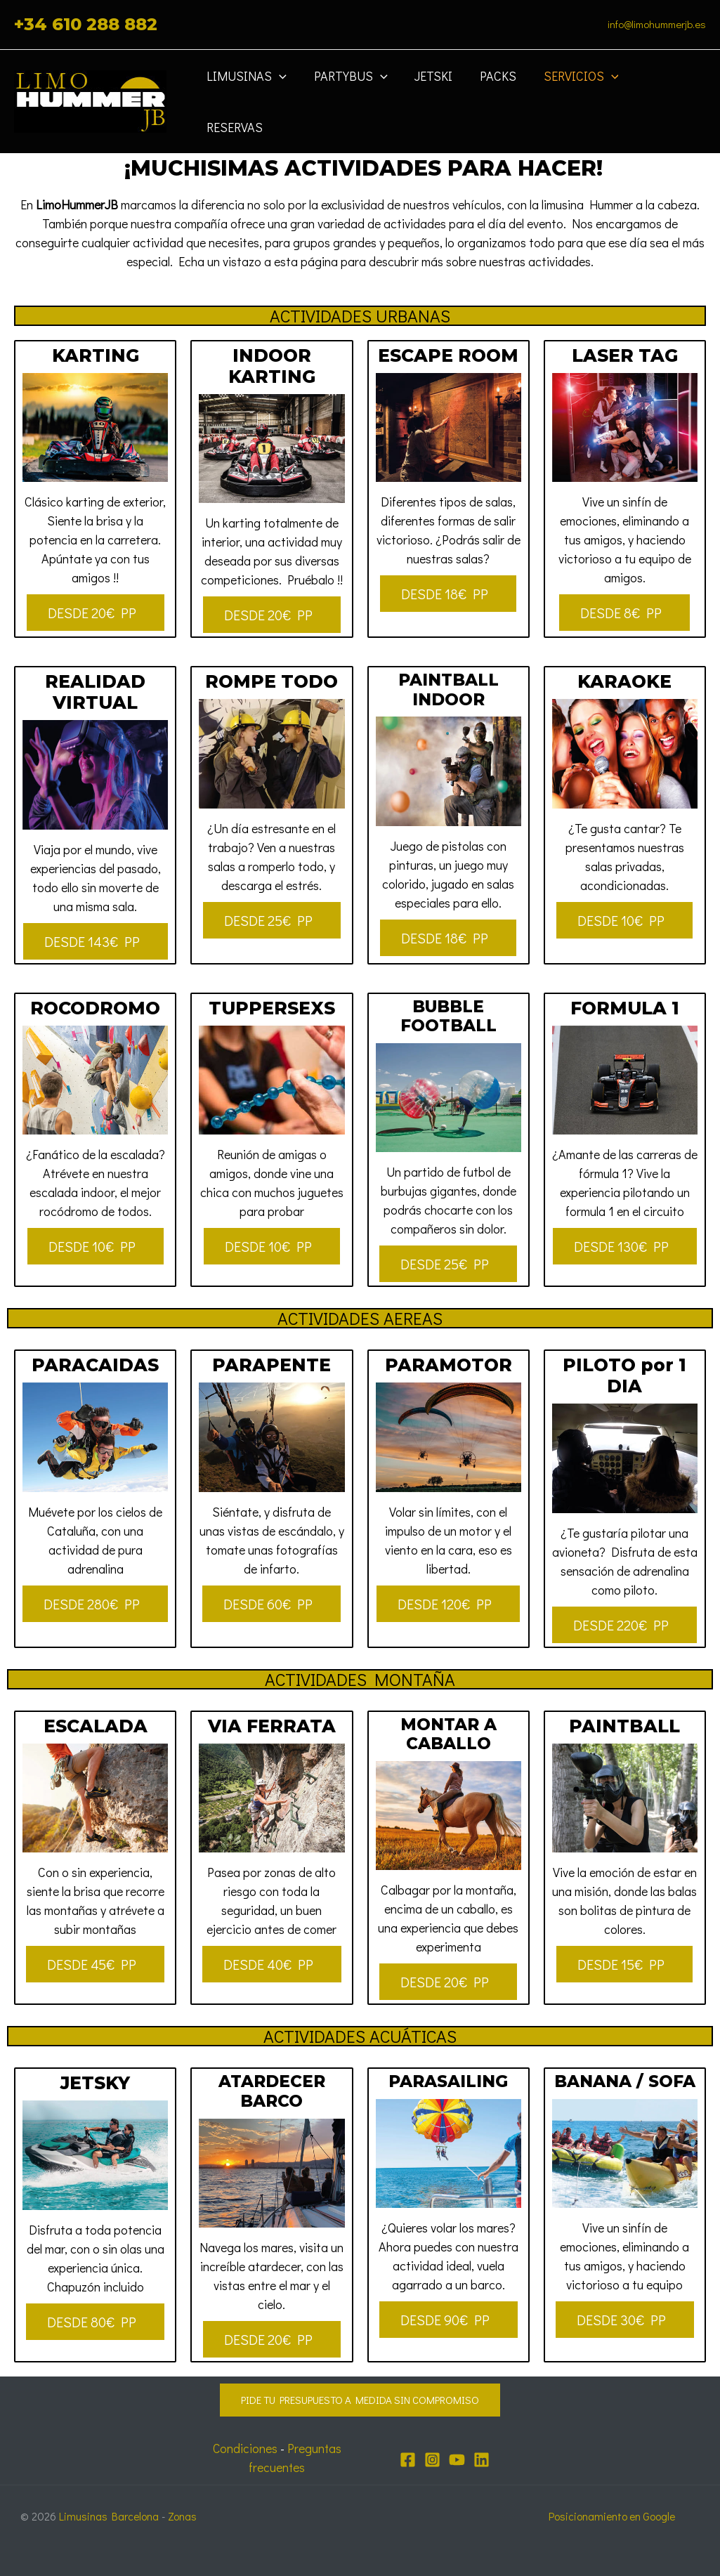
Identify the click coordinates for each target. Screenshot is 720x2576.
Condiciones (243, 2448)
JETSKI (431, 94)
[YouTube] (457, 2460)
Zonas (183, 2516)
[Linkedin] (481, 2460)
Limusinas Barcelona (109, 2516)
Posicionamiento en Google (611, 2516)
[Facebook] (408, 2460)
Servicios (574, 94)
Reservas (665, 94)
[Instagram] (432, 2460)
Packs (493, 94)
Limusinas (248, 94)
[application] (280, 94)
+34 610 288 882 (85, 24)
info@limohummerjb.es (657, 24)
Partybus (349, 94)
